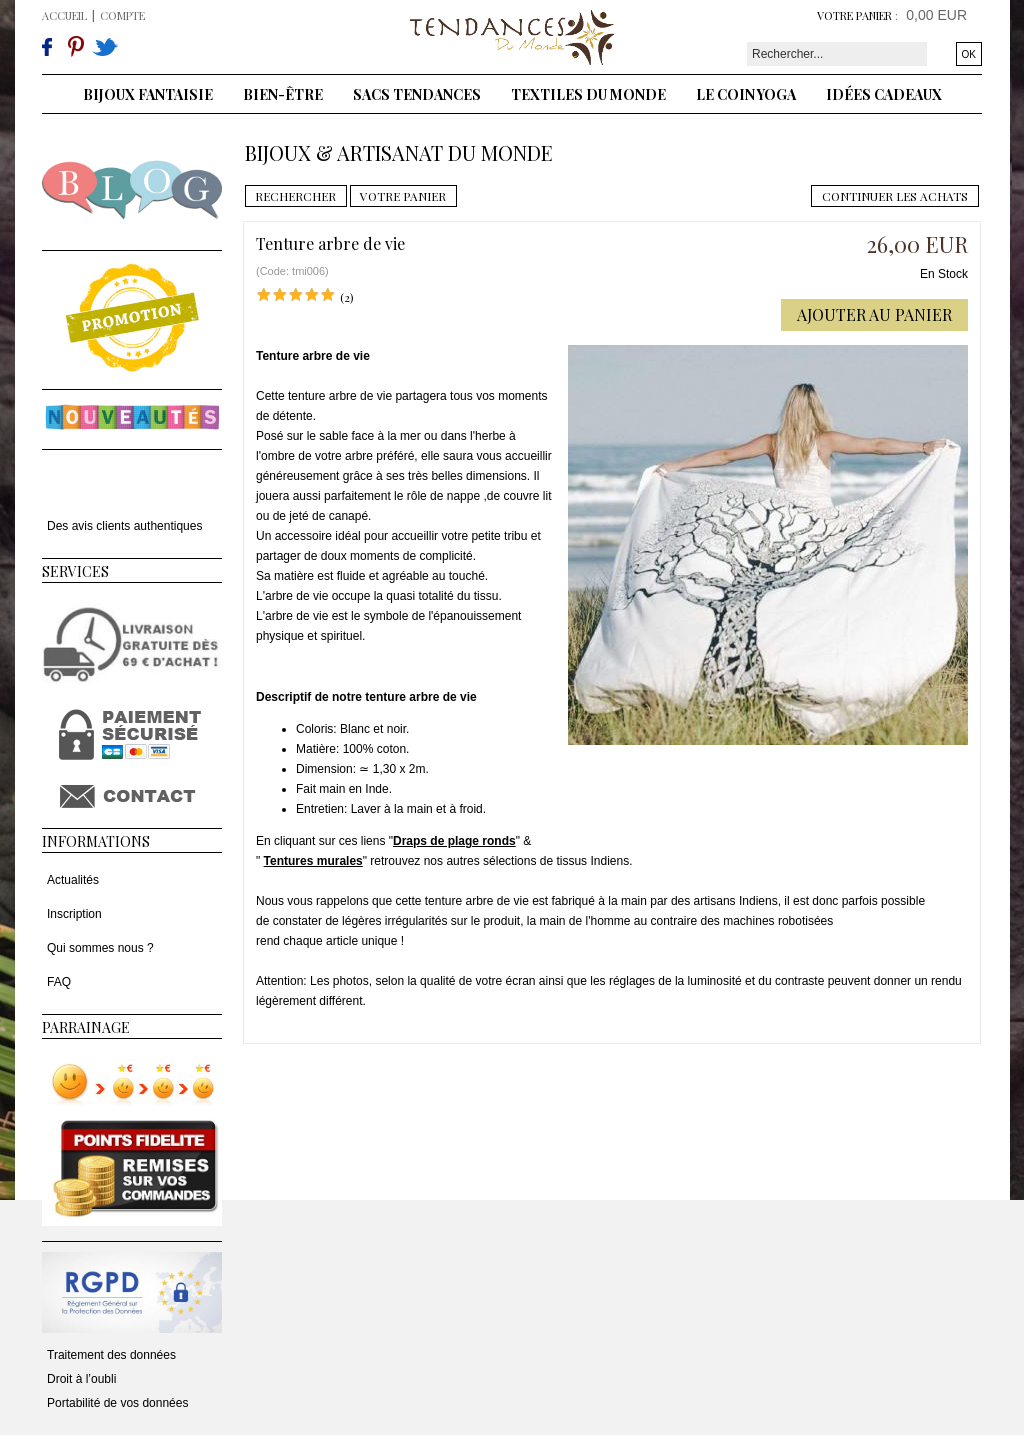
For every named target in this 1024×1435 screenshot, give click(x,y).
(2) (347, 297)
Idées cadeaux (884, 94)
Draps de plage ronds (454, 841)
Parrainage (86, 1027)
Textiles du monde (588, 94)
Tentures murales (313, 861)
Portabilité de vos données (117, 1403)
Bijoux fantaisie (148, 94)
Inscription (74, 914)
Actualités (73, 880)
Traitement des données (111, 1355)
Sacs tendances (417, 94)
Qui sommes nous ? (100, 948)
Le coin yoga (746, 94)
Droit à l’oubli (81, 1379)
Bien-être (283, 94)
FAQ (59, 982)
